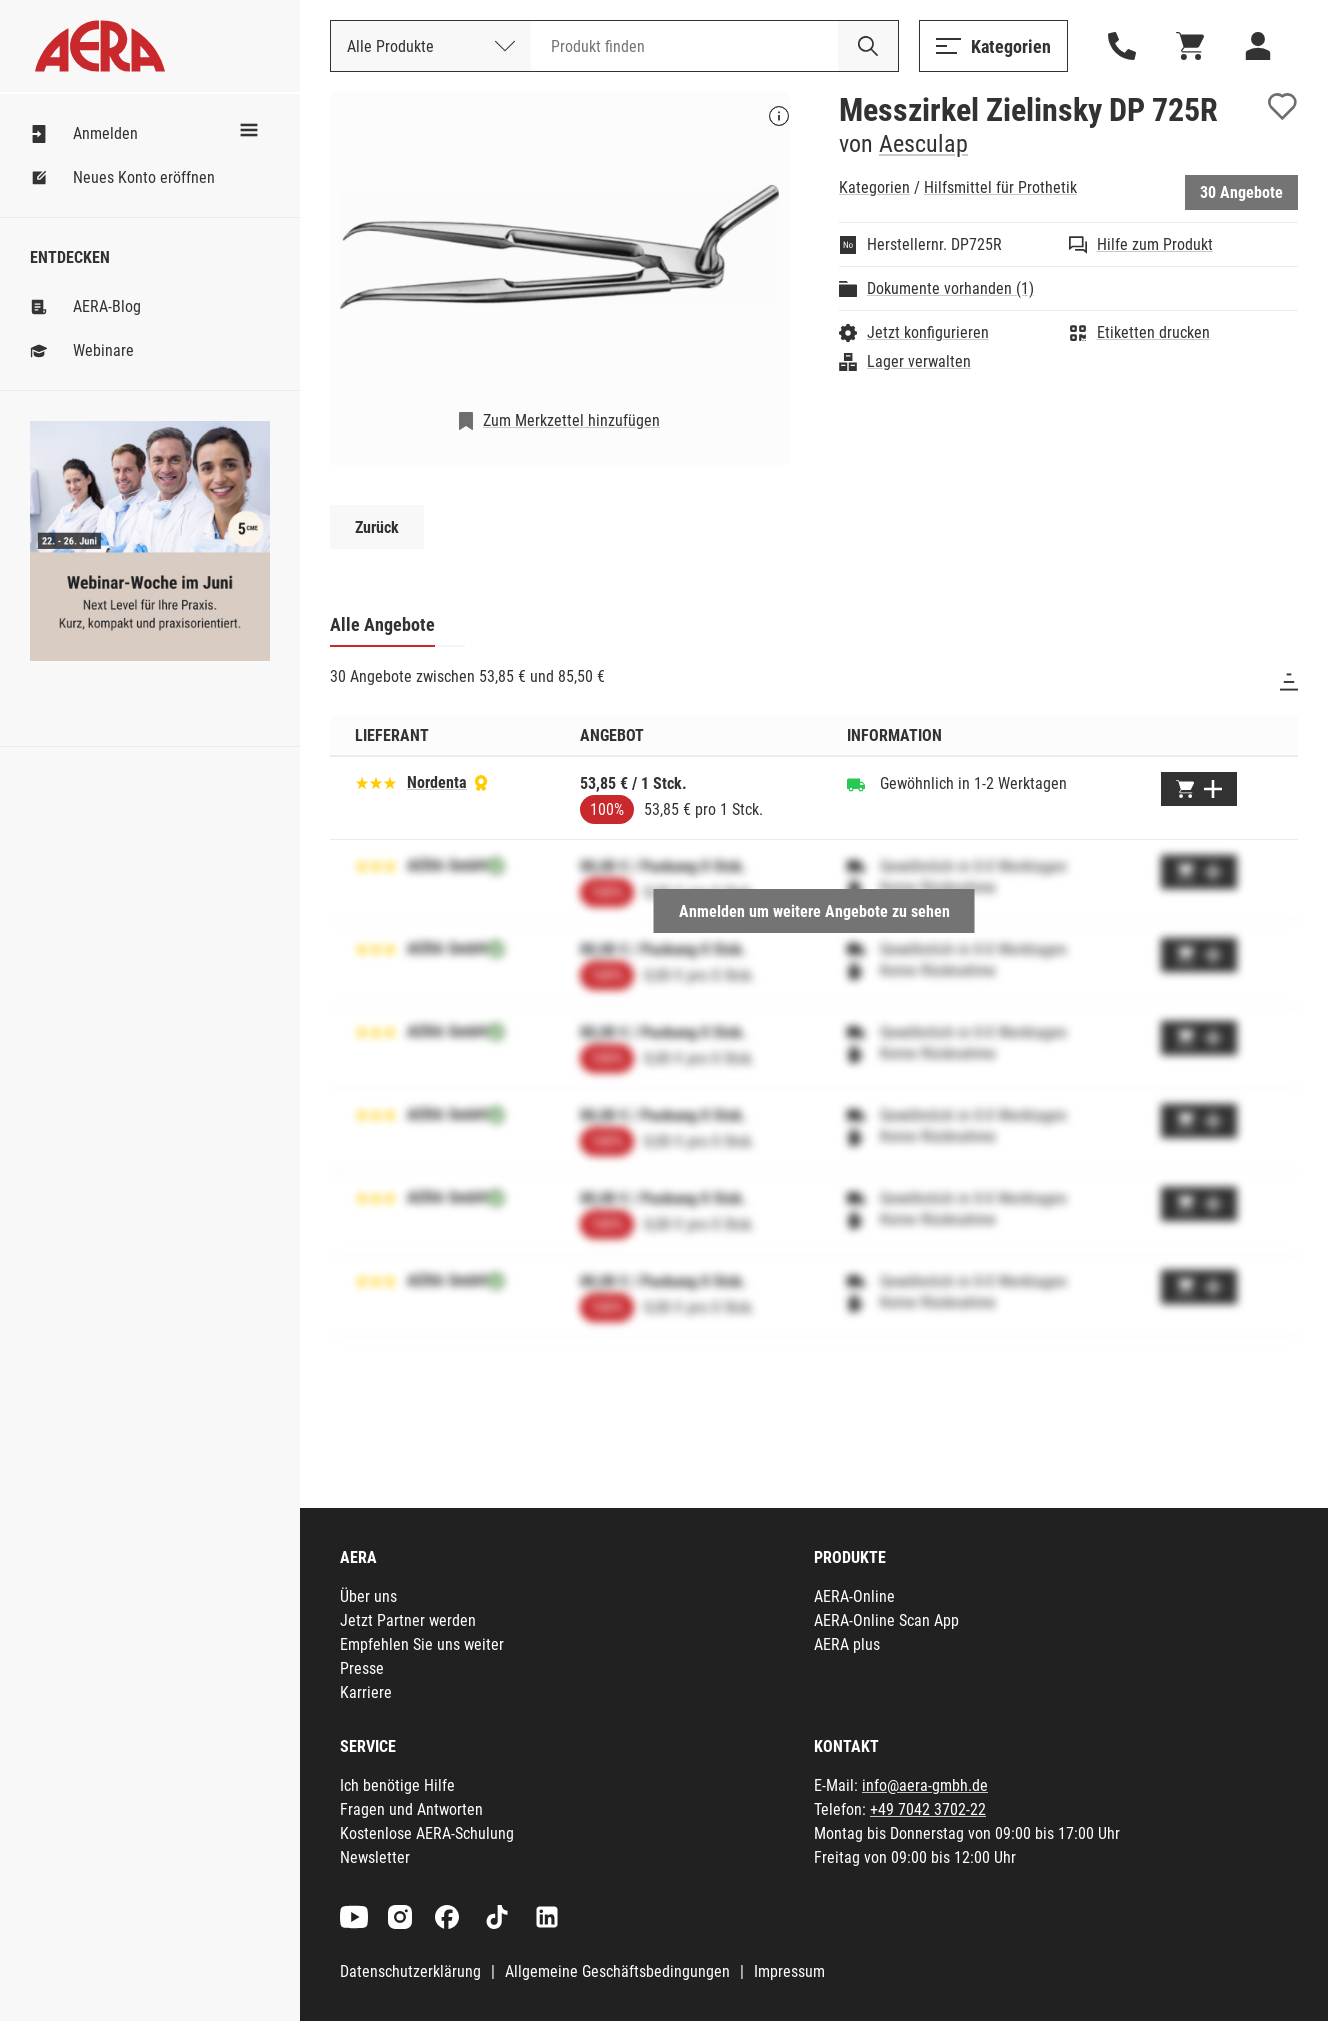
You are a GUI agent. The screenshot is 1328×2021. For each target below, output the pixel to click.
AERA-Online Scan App (886, 1620)
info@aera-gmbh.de (925, 1785)
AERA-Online (854, 1596)
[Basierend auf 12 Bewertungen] (376, 781)
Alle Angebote (382, 624)
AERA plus (847, 1644)
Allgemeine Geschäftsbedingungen (617, 1971)
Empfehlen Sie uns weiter (422, 1644)
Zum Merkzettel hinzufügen (571, 420)
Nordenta (437, 782)
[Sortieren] (1289, 682)
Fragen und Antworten (411, 1809)
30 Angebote (1241, 192)
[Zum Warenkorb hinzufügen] (1199, 789)
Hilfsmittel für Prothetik (1000, 187)
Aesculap (923, 144)
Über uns (368, 1596)
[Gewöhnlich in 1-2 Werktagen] (856, 784)
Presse (362, 1668)
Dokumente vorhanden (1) (950, 288)
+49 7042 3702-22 (928, 1809)
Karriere (366, 1692)
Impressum (789, 1971)
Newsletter (375, 1857)
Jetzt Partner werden (408, 1620)
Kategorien (874, 187)
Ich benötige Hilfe (397, 1785)
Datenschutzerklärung (410, 1971)
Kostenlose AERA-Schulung (427, 1833)
